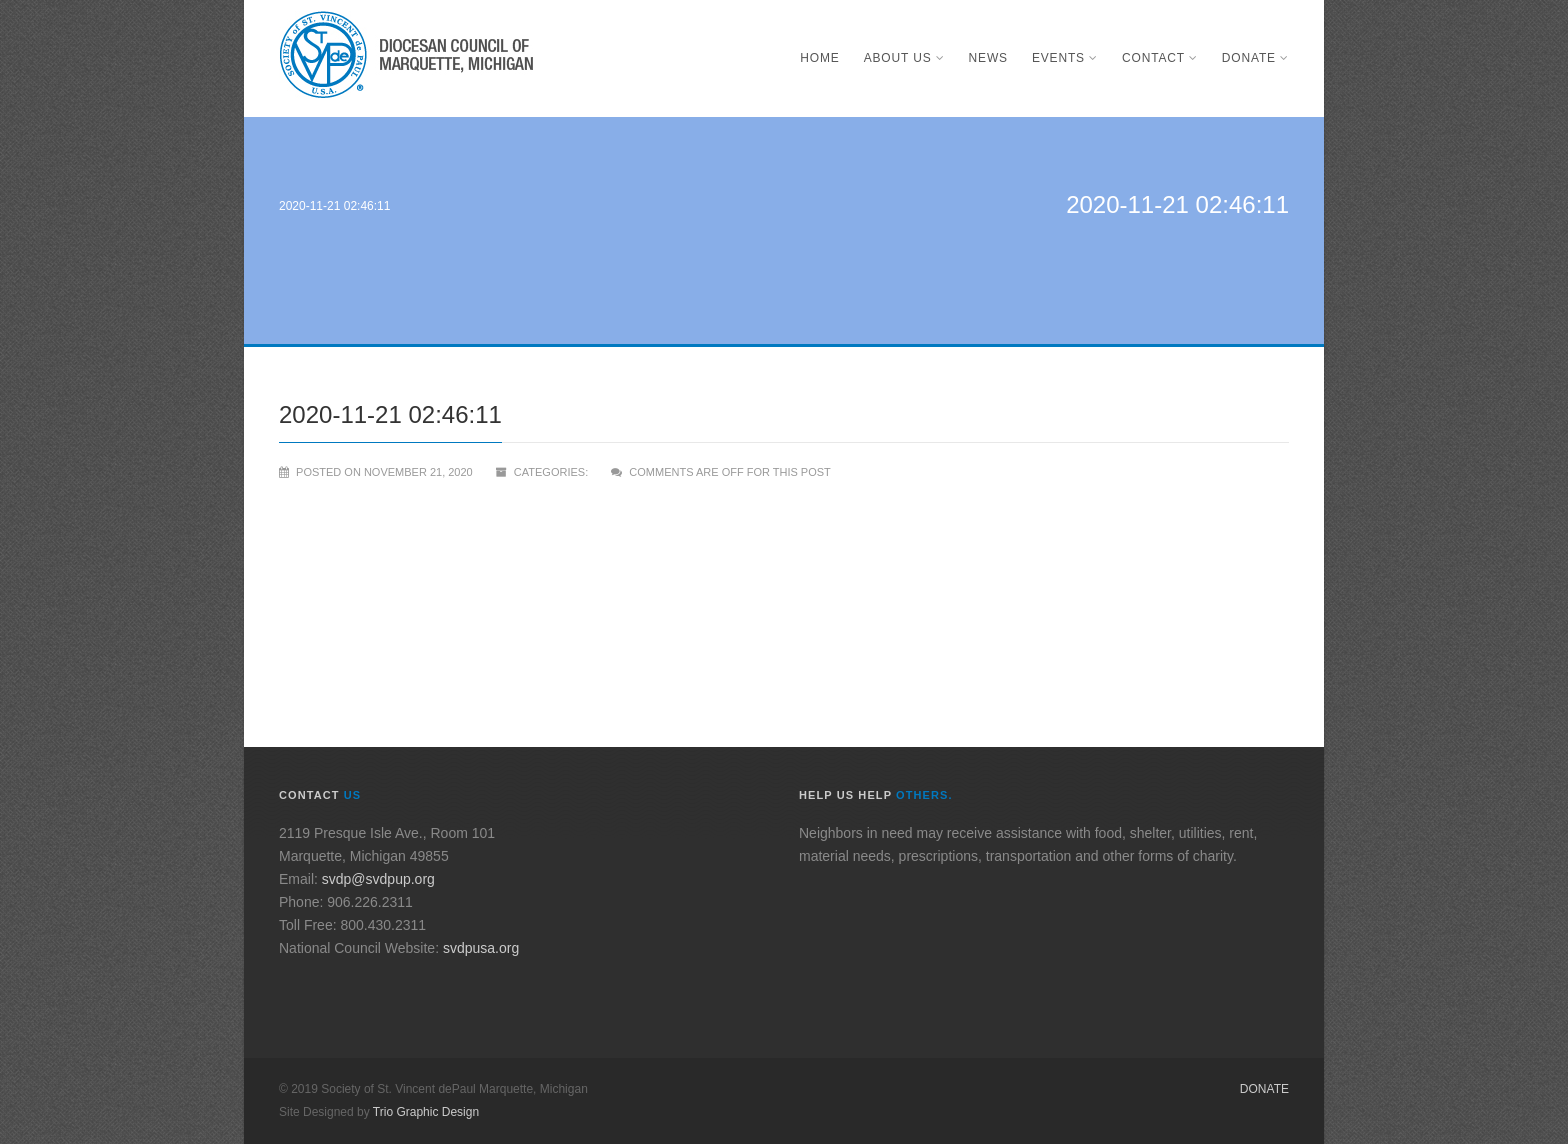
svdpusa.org (481, 948)
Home (819, 58)
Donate (1255, 58)
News (988, 58)
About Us (904, 58)
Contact (1160, 58)
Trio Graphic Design (426, 1112)
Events (1065, 58)
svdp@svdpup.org (378, 879)
